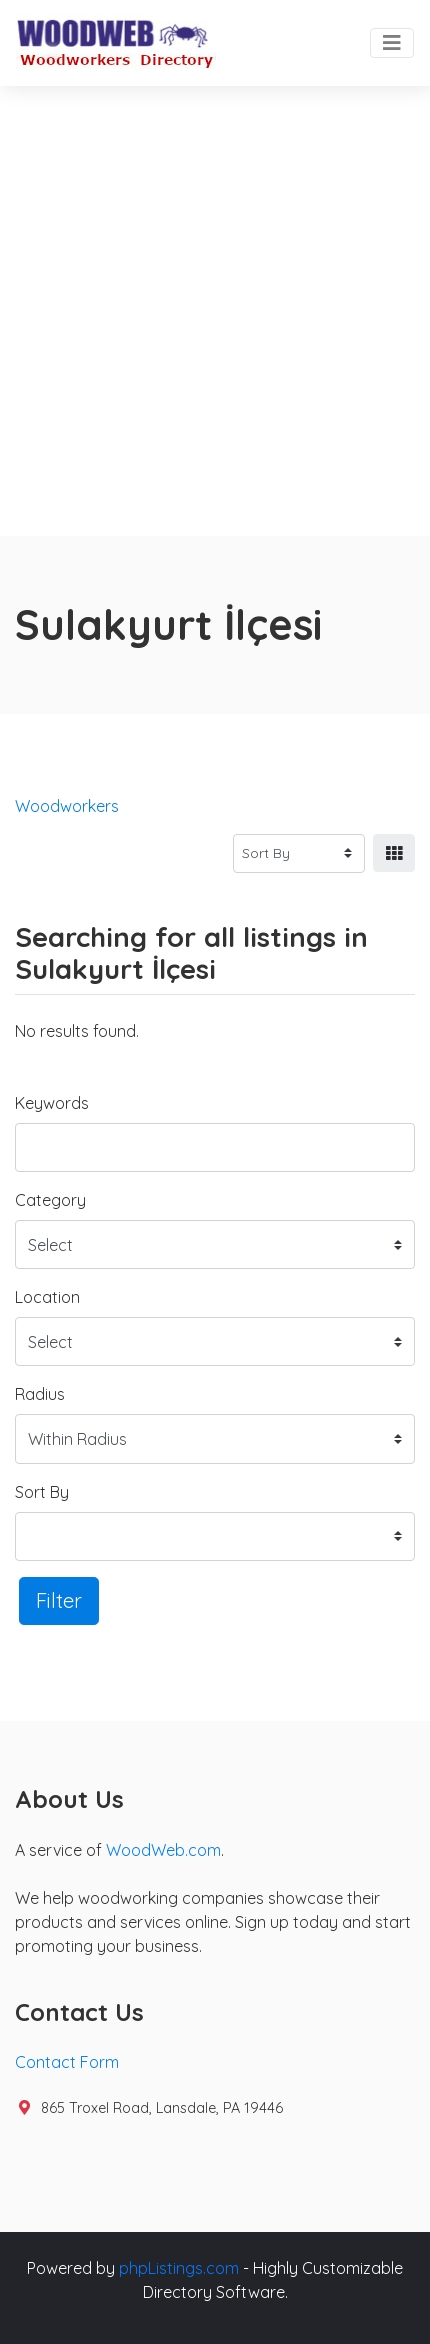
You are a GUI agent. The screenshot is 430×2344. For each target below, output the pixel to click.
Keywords (52, 1103)
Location (47, 1297)
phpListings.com (179, 2268)
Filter (59, 1600)
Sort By (42, 1492)
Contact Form (67, 2062)
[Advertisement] (215, 311)
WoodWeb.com (163, 1850)
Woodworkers (67, 806)
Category (50, 1200)
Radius (40, 1394)
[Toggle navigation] (392, 43)
